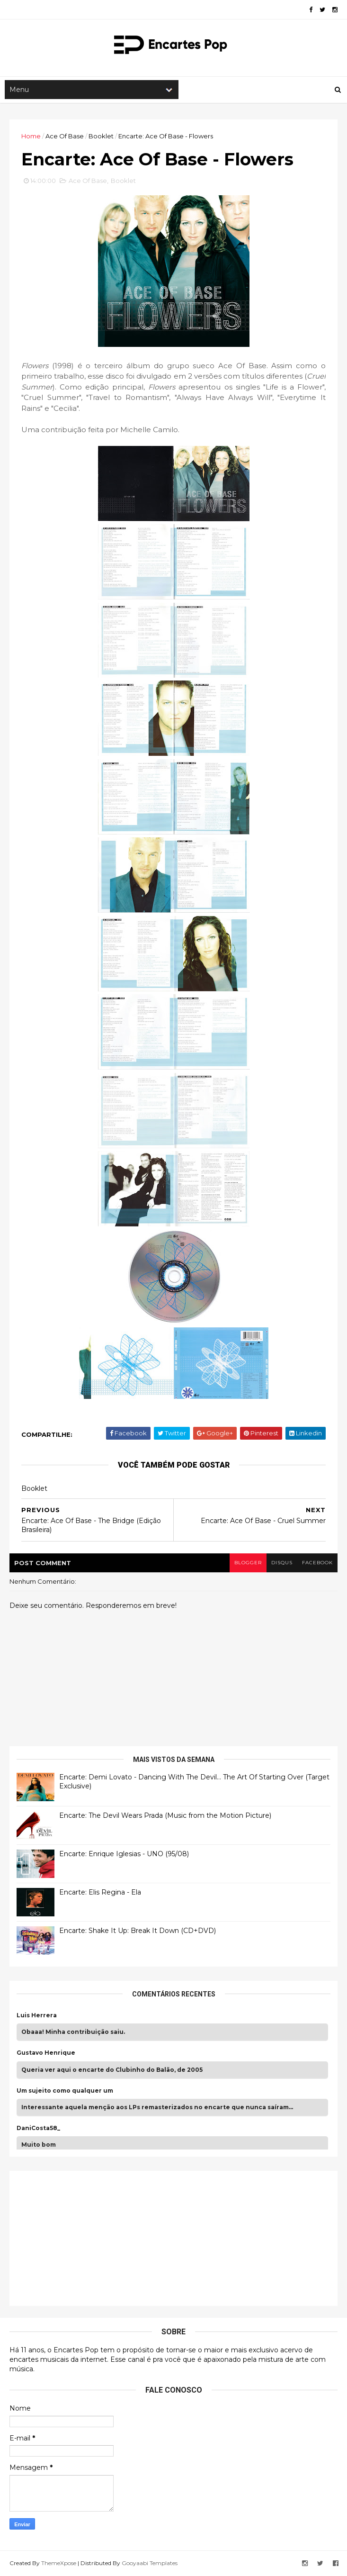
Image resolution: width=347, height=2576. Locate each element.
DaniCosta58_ (38, 2128)
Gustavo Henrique (46, 2053)
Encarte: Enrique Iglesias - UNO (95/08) (124, 1854)
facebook (317, 1563)
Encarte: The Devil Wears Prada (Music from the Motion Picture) (165, 1815)
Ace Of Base (64, 136)
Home (31, 136)
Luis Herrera (37, 2015)
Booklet (101, 136)
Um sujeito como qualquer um (65, 2090)
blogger (248, 1563)
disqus (282, 1563)
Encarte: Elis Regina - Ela (100, 1892)
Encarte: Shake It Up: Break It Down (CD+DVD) (137, 1930)
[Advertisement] (88, 2237)
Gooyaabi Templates (150, 2563)
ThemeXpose (58, 2563)
